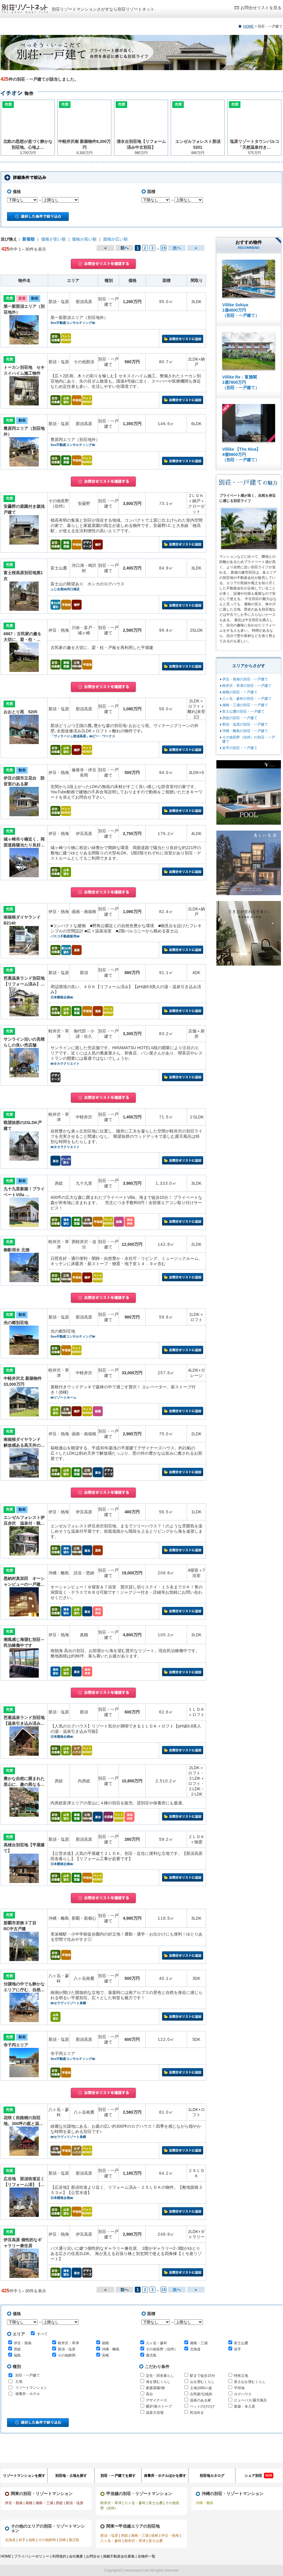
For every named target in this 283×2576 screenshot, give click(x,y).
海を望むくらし (158, 2382)
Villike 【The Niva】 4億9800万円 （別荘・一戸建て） (241, 454)
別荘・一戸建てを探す (118, 2476)
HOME (248, 26)
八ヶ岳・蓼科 (156, 2343)
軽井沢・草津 (68, 2343)
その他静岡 (66, 2355)
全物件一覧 (146, 2556)
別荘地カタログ (212, 2476)
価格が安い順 (53, 239)
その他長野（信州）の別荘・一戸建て (248, 739)
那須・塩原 (66, 2349)
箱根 (105, 2343)
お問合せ (93, 2556)
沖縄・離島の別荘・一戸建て (245, 731)
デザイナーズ (156, 2400)
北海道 (195, 2349)
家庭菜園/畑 (155, 2388)
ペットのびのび (202, 2406)
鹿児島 (151, 2355)
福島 (17, 2355)
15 (163, 248)
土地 (18, 2381)
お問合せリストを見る (261, 7)
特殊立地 (241, 2376)
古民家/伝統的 (201, 2394)
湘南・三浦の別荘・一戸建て (245, 705)
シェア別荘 (259, 2475)
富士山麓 (241, 2343)
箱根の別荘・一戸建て (239, 692)
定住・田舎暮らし (160, 2376)
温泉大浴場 (155, 2413)
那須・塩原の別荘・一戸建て (245, 724)
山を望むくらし (202, 2382)
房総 (17, 2349)
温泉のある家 (200, 2400)
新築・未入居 (244, 2406)
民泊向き (197, 2413)
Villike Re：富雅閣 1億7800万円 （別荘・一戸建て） (240, 382)
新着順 (28, 239)
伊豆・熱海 (22, 2343)
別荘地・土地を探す (71, 2476)
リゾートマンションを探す (24, 2476)
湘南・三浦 (199, 2343)
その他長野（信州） (162, 2349)
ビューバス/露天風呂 (250, 2400)
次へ (177, 248)
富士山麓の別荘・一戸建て (243, 711)
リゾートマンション (31, 2388)
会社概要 (76, 2556)
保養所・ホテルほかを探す (165, 2476)
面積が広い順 (115, 239)
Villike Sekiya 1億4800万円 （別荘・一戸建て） (240, 310)
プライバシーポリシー (31, 2556)
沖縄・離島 (110, 2349)
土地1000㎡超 (201, 2388)
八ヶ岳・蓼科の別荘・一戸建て (247, 699)
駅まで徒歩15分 (202, 2376)
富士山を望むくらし (250, 2382)
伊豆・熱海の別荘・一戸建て (245, 679)
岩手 (237, 2349)
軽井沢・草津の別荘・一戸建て (247, 686)
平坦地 (239, 2388)
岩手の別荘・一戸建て (239, 748)
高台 (149, 2394)
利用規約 (59, 2556)
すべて (39, 2333)
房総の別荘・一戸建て (239, 718)
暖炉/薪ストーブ (158, 2406)
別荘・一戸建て (27, 2375)
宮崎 (105, 2355)
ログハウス (243, 2394)
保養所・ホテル (27, 2394)
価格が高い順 (84, 239)
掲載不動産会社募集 (119, 2556)
